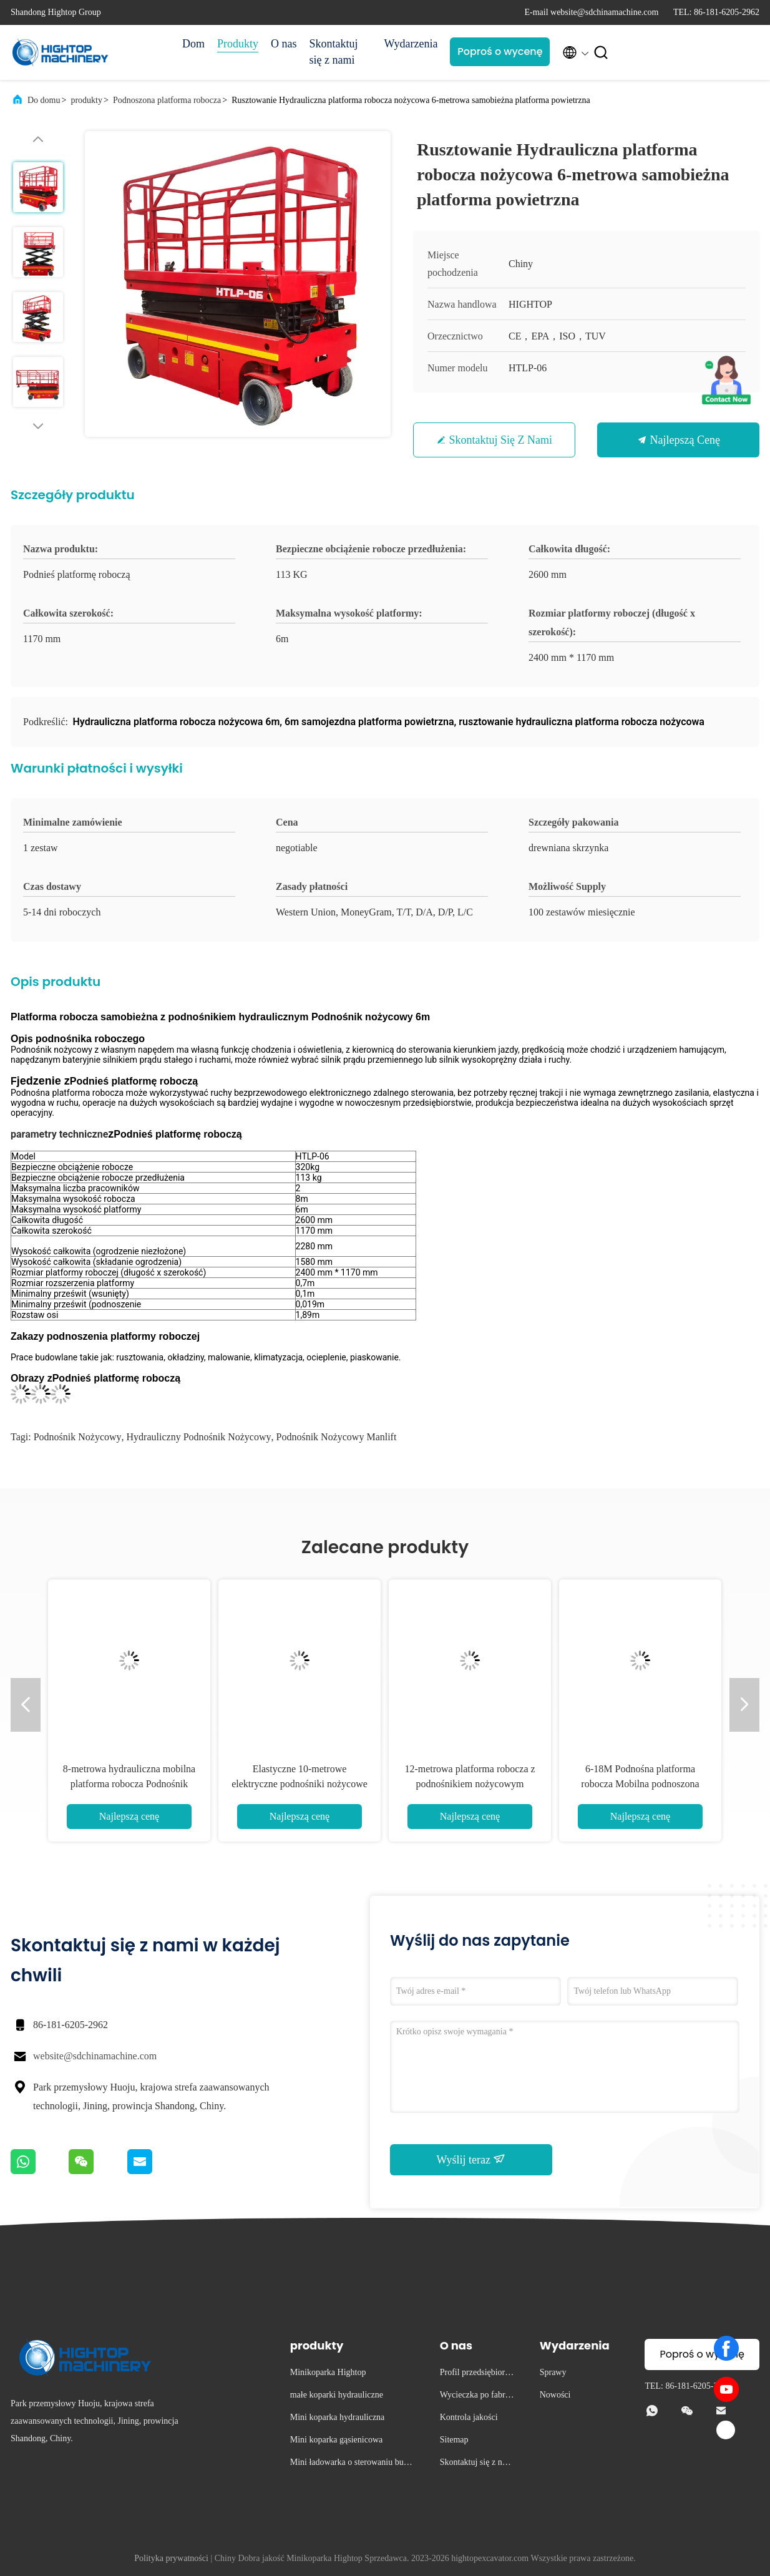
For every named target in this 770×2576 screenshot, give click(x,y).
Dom (193, 43)
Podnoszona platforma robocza (167, 100)
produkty (86, 100)
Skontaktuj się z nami (333, 51)
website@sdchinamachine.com (95, 2056)
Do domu (44, 100)
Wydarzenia (411, 43)
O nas (284, 43)
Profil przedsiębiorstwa (475, 2374)
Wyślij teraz (471, 2159)
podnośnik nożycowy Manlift (336, 1437)
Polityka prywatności (171, 2558)
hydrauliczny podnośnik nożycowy (199, 1437)
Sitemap (454, 2439)
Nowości (555, 2394)
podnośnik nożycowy (78, 1437)
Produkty (237, 43)
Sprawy (553, 2372)
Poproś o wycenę (499, 51)
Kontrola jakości (469, 2417)
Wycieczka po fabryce (477, 2396)
